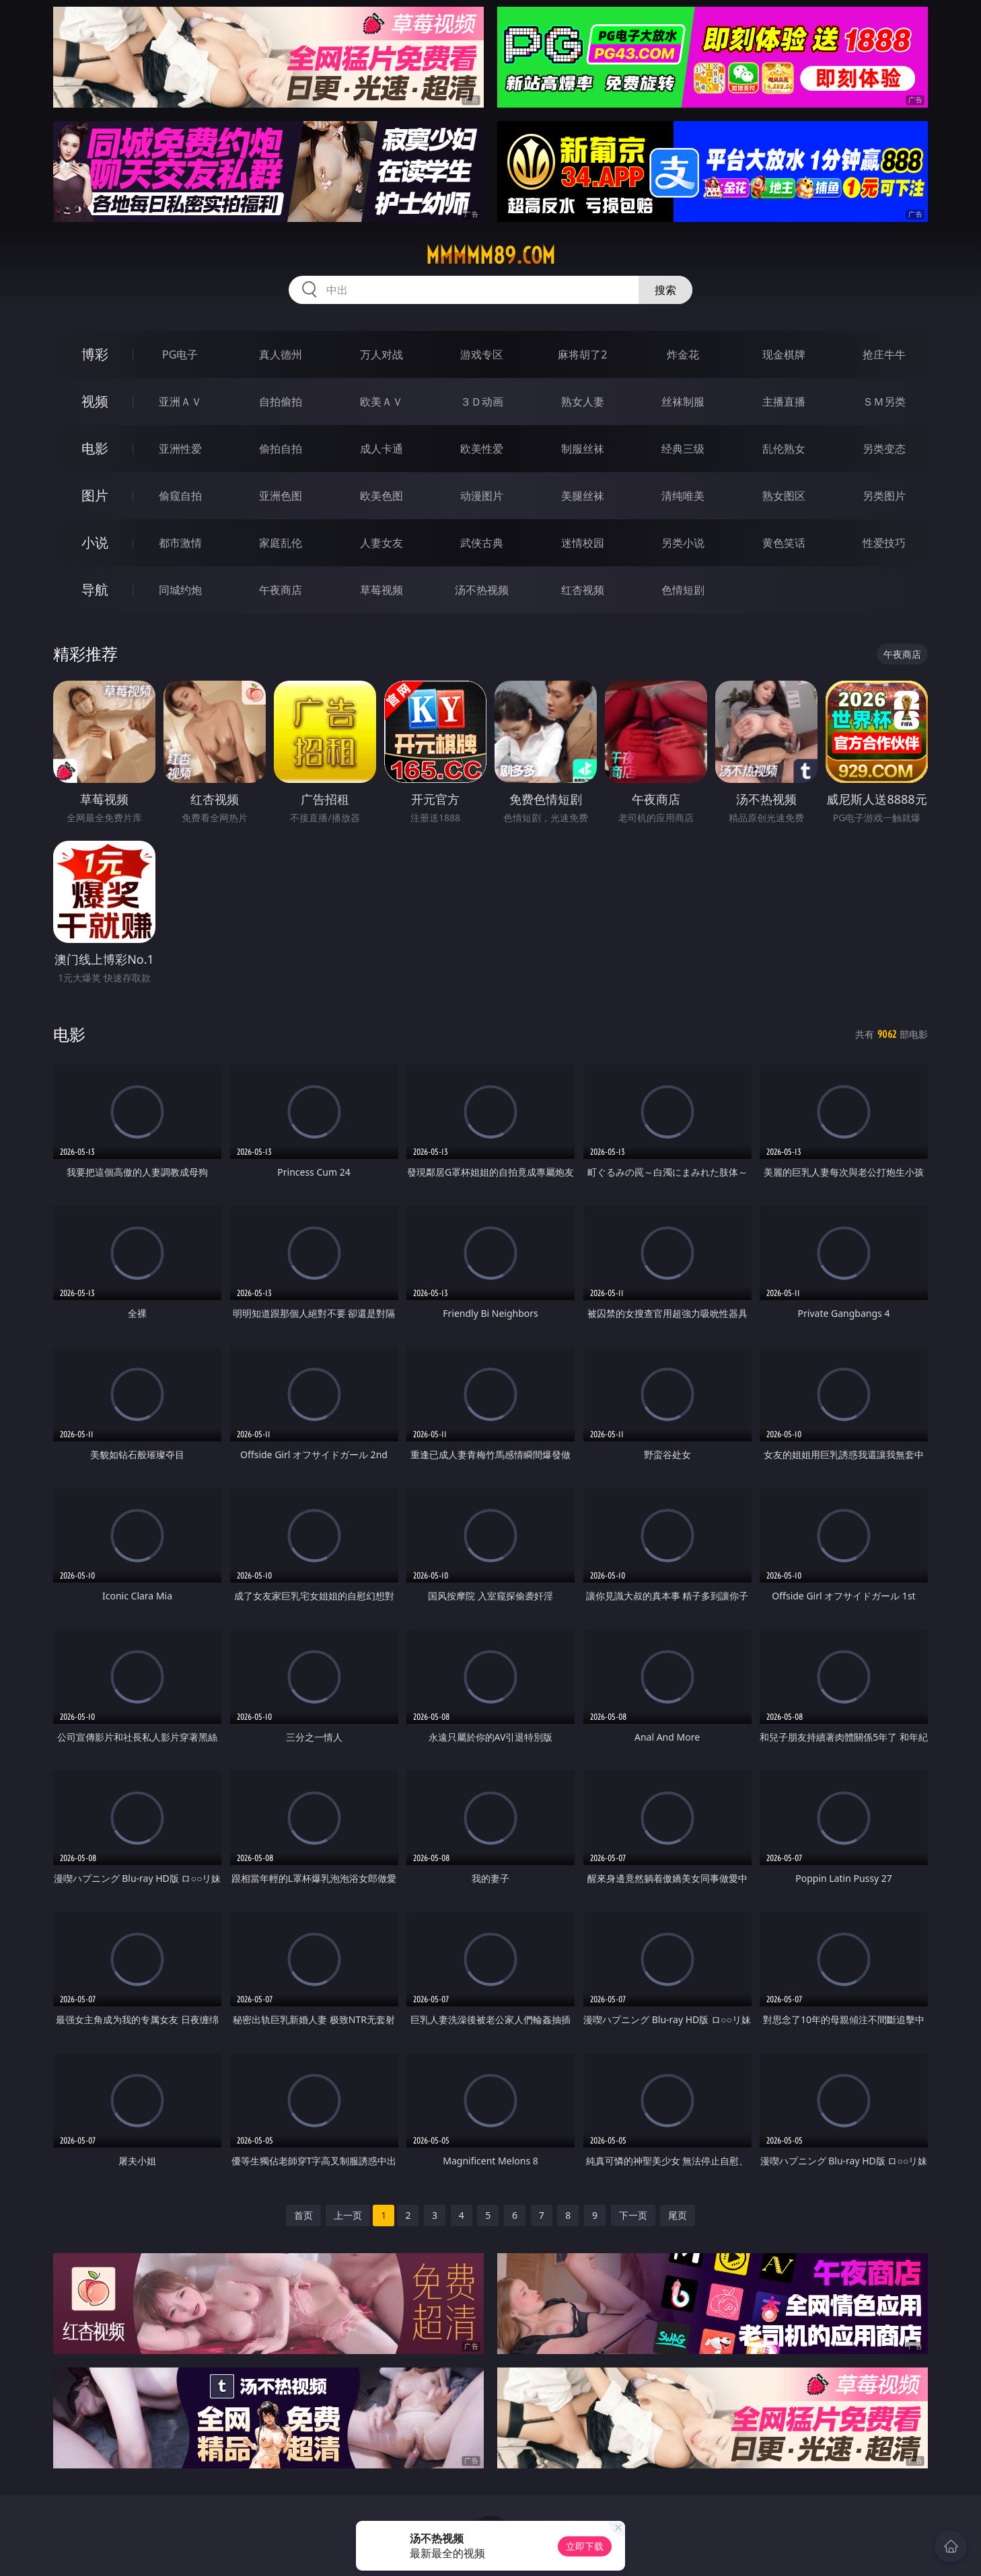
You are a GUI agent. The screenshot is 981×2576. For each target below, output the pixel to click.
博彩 (94, 354)
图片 (94, 495)
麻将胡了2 (582, 354)
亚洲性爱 (180, 448)
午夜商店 (280, 589)
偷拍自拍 (280, 448)
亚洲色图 (280, 495)
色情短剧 (682, 589)
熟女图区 (783, 495)
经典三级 (682, 448)
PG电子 (180, 354)
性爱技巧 (884, 542)
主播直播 (783, 401)
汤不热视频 (482, 589)
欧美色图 (381, 495)
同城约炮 (180, 589)
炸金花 (683, 354)
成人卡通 (381, 448)
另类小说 (682, 542)
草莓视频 (381, 589)
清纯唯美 (682, 495)
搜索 (665, 289)
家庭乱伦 (280, 542)
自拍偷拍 (280, 401)
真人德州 (280, 354)
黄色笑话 (783, 542)
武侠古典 (481, 542)
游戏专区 (481, 354)
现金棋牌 (783, 354)
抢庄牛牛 (884, 354)
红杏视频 (582, 589)
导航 (94, 589)
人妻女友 (381, 542)
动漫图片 (481, 495)
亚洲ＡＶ (180, 401)
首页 (303, 2215)
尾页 (677, 2215)
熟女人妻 (582, 401)
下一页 (633, 2215)
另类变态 (884, 448)
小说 (94, 542)
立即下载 (585, 2546)
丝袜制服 (682, 401)
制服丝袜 (582, 448)
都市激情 (180, 542)
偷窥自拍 (180, 495)
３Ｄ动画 (481, 401)
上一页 (348, 2215)
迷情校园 (582, 542)
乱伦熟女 (783, 448)
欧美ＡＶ (381, 401)
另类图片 (884, 495)
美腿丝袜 (582, 495)
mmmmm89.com (490, 255)
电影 (94, 448)
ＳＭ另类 (884, 401)
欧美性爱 (481, 448)
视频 (94, 401)
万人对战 (381, 354)
